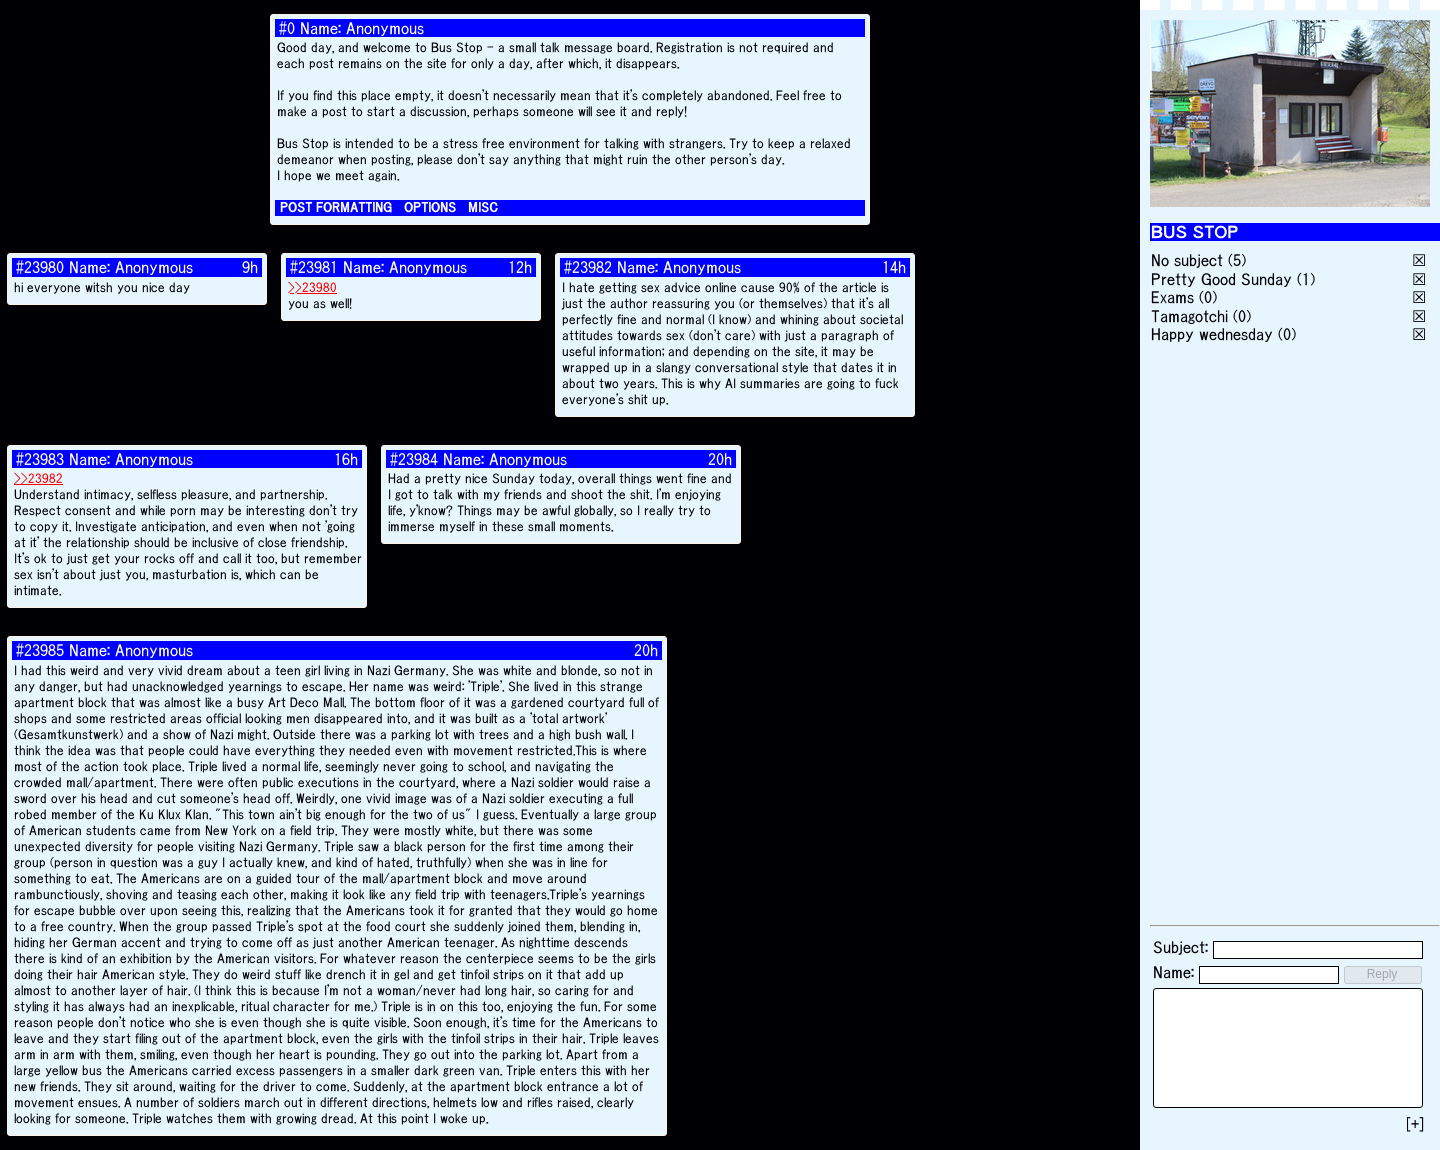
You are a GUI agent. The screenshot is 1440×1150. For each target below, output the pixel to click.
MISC (483, 207)
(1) (1306, 279)
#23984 (414, 459)
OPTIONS (430, 207)
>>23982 (38, 478)
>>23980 (312, 287)
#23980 (40, 267)
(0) (1208, 297)
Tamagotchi (1189, 316)
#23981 (314, 267)
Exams (1172, 297)
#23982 (588, 267)
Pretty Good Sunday (1221, 279)
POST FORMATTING (336, 207)
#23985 (40, 650)
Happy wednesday (1212, 334)
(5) (1237, 260)
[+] (1415, 1124)
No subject (1189, 260)
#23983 (40, 459)
